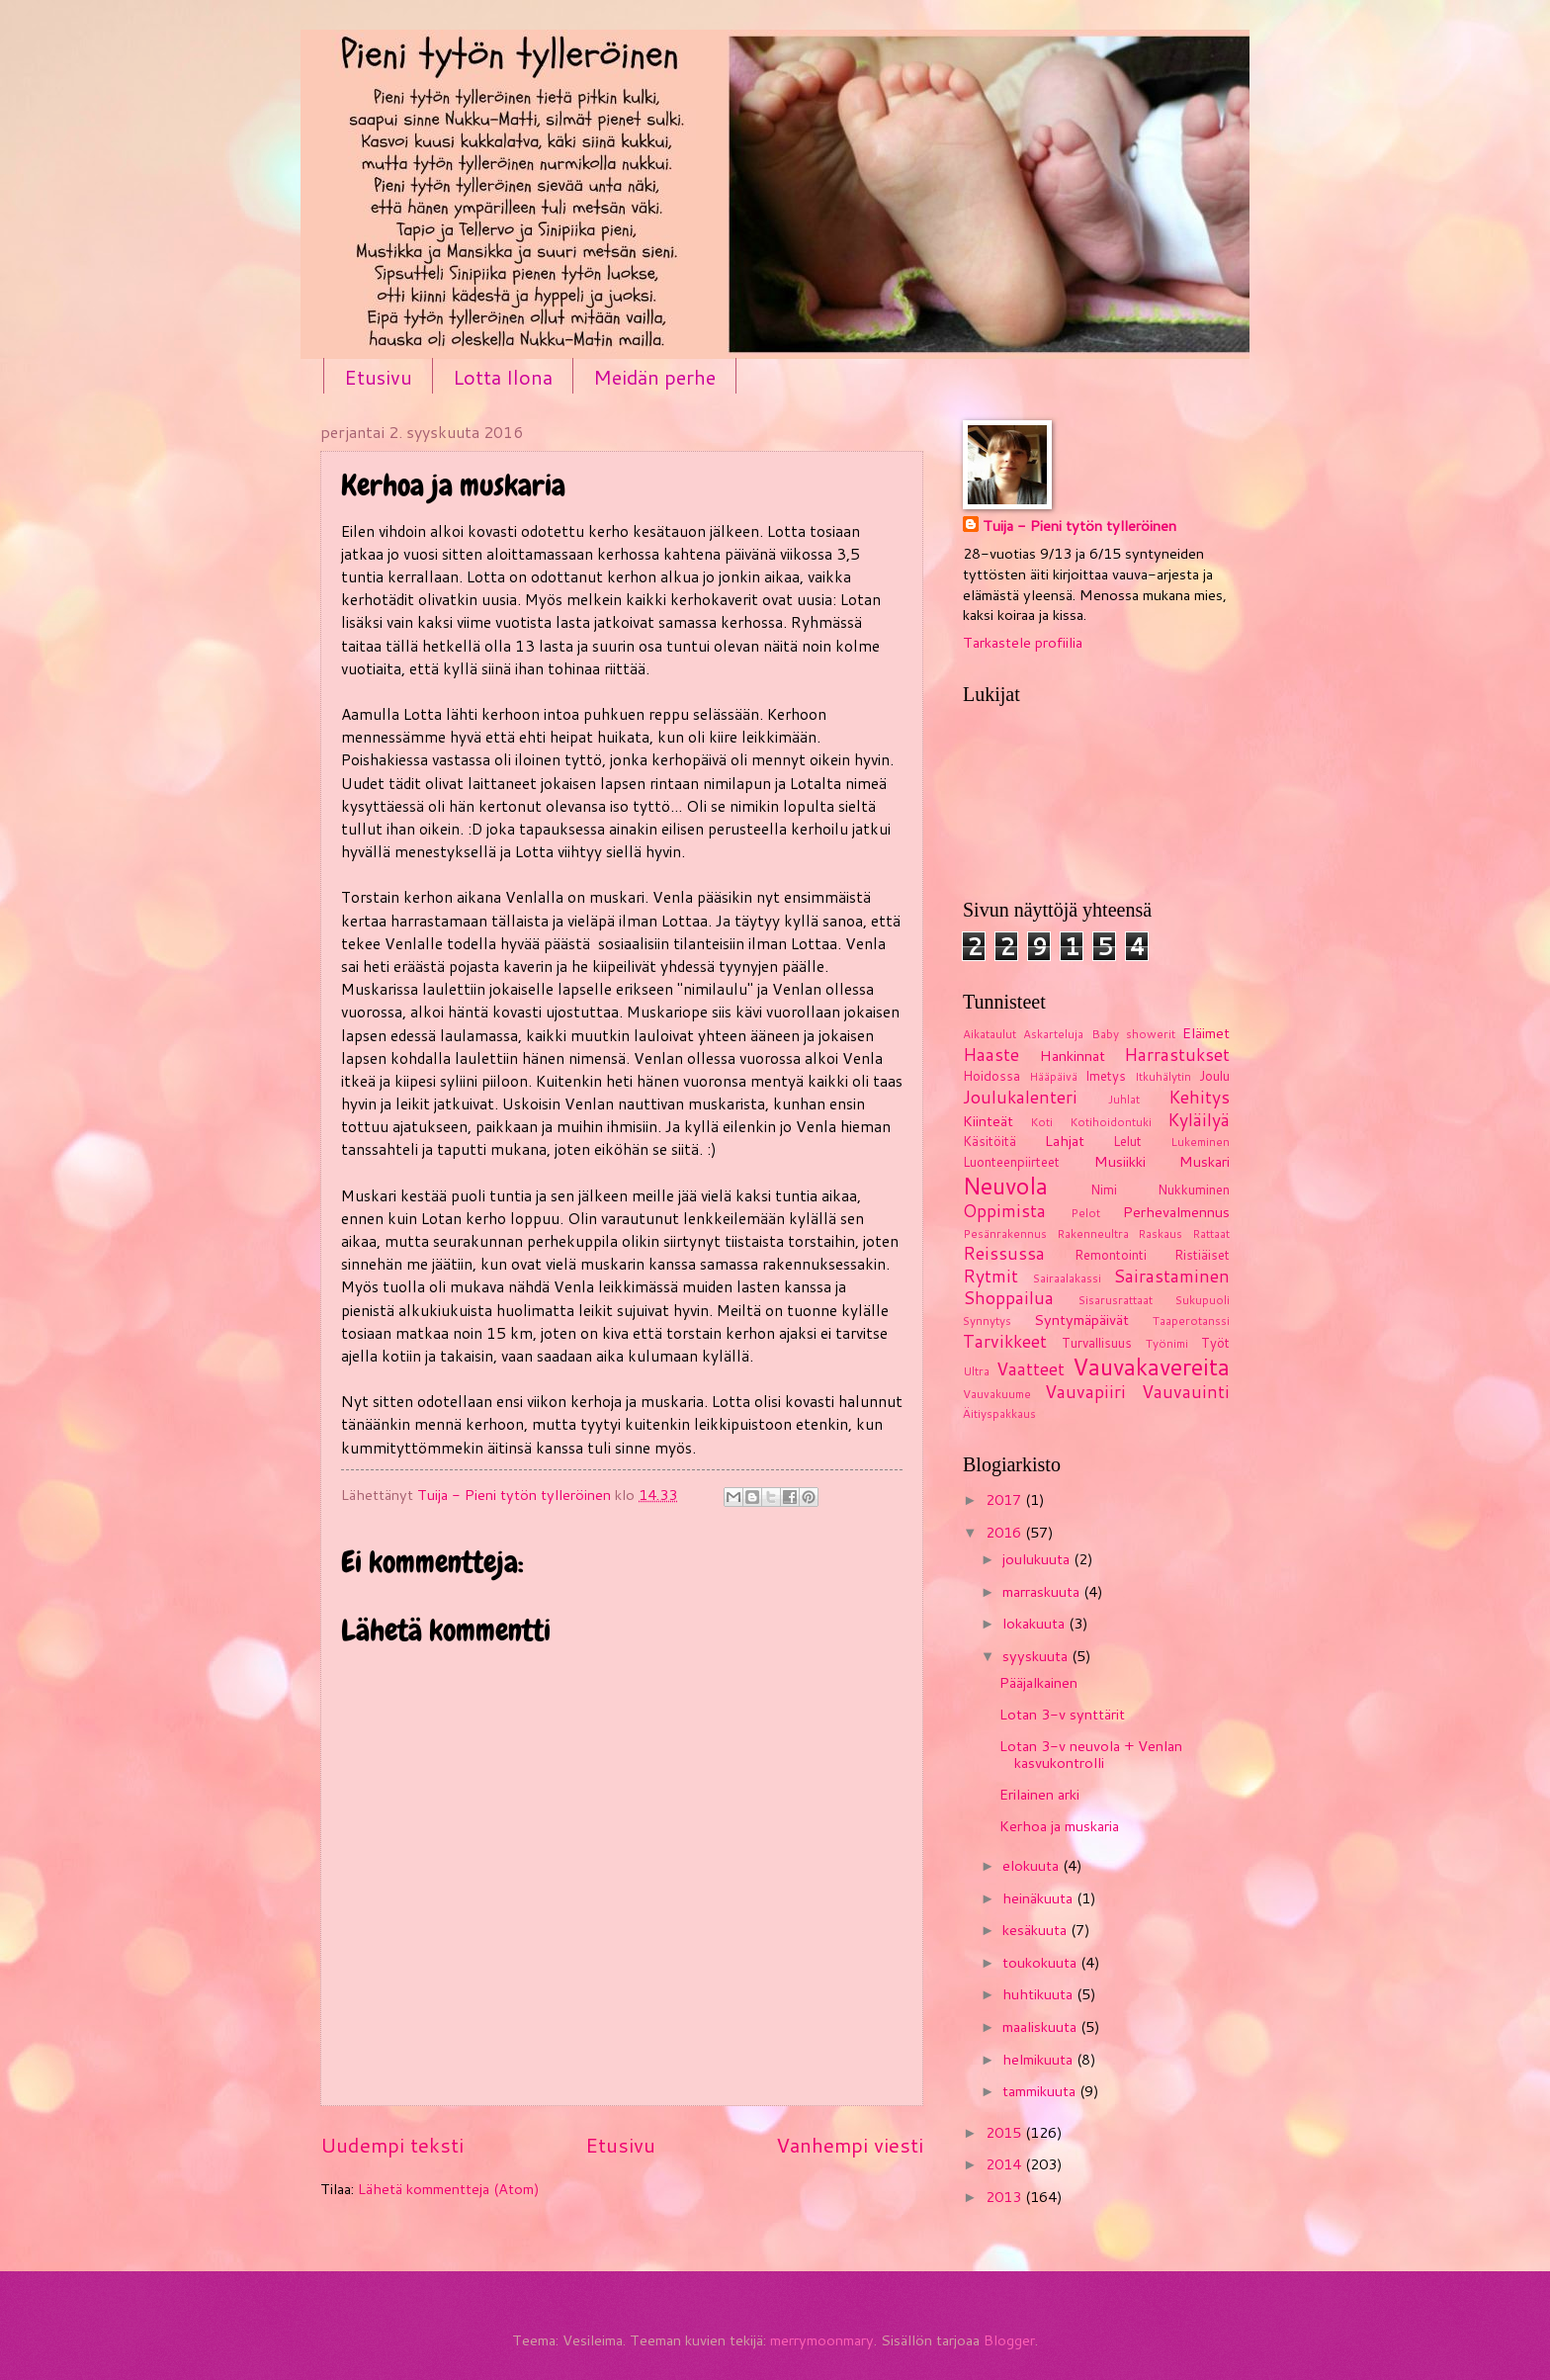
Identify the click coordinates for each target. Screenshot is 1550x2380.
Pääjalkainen (1038, 1682)
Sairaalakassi (1067, 1278)
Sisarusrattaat (1115, 1299)
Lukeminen (1200, 1141)
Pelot (1085, 1212)
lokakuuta (1035, 1623)
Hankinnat (1072, 1055)
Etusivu (378, 377)
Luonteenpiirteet (1011, 1162)
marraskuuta (1042, 1591)
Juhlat (1124, 1099)
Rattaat (1211, 1233)
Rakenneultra (1093, 1233)
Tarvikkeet (1005, 1341)
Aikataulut (989, 1033)
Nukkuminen (1194, 1189)
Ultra (976, 1371)
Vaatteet (1030, 1369)
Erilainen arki (1039, 1794)
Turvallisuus (1097, 1343)
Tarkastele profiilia (1022, 642)
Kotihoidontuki (1111, 1121)
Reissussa (1004, 1253)
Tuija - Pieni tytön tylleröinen (1079, 526)
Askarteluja (1053, 1033)
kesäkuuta (1036, 1929)
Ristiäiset (1202, 1255)
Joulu (1214, 1076)
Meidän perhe (654, 377)
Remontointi (1111, 1255)
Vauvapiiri (1085, 1391)
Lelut (1127, 1141)
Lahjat (1064, 1140)
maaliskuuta (1041, 2026)
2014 (1005, 2164)
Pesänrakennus (1005, 1233)
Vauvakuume (997, 1393)
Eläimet (1206, 1032)
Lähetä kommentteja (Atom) (449, 2188)
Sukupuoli (1202, 1299)
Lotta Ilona (503, 377)
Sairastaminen (1171, 1276)
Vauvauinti (1186, 1391)
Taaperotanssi (1191, 1320)
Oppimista (1004, 1210)
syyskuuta (1037, 1655)
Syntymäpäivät (1081, 1319)
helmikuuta (1039, 2059)
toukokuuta (1041, 1962)
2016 (1005, 1532)
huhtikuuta (1039, 1993)
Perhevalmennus (1176, 1211)
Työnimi (1167, 1343)
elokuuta (1032, 1865)
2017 (1005, 1499)
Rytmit (990, 1276)
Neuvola (1005, 1185)
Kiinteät (988, 1120)
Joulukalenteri (1020, 1097)
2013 (1005, 2196)
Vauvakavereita (1151, 1366)
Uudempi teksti (392, 2145)
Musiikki (1120, 1161)
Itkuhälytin (1163, 1076)
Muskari (1204, 1161)
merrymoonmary (822, 2340)
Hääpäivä (1053, 1076)
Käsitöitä (989, 1141)
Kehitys (1199, 1097)
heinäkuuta (1039, 1898)
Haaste (991, 1054)
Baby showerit (1133, 1033)
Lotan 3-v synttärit (1062, 1714)
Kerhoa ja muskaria (1059, 1825)
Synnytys (987, 1320)
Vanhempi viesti (849, 2145)
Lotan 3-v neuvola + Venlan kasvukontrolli (1090, 1754)
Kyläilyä (1198, 1119)
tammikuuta (1040, 2090)
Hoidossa (991, 1076)
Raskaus (1160, 1233)
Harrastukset (1177, 1054)
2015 (1005, 2132)
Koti (1041, 1121)
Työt (1215, 1343)
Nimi (1103, 1189)
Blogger (1009, 2340)
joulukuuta (1038, 1558)
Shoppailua (1008, 1297)
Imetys (1105, 1076)
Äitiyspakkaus (999, 1413)
